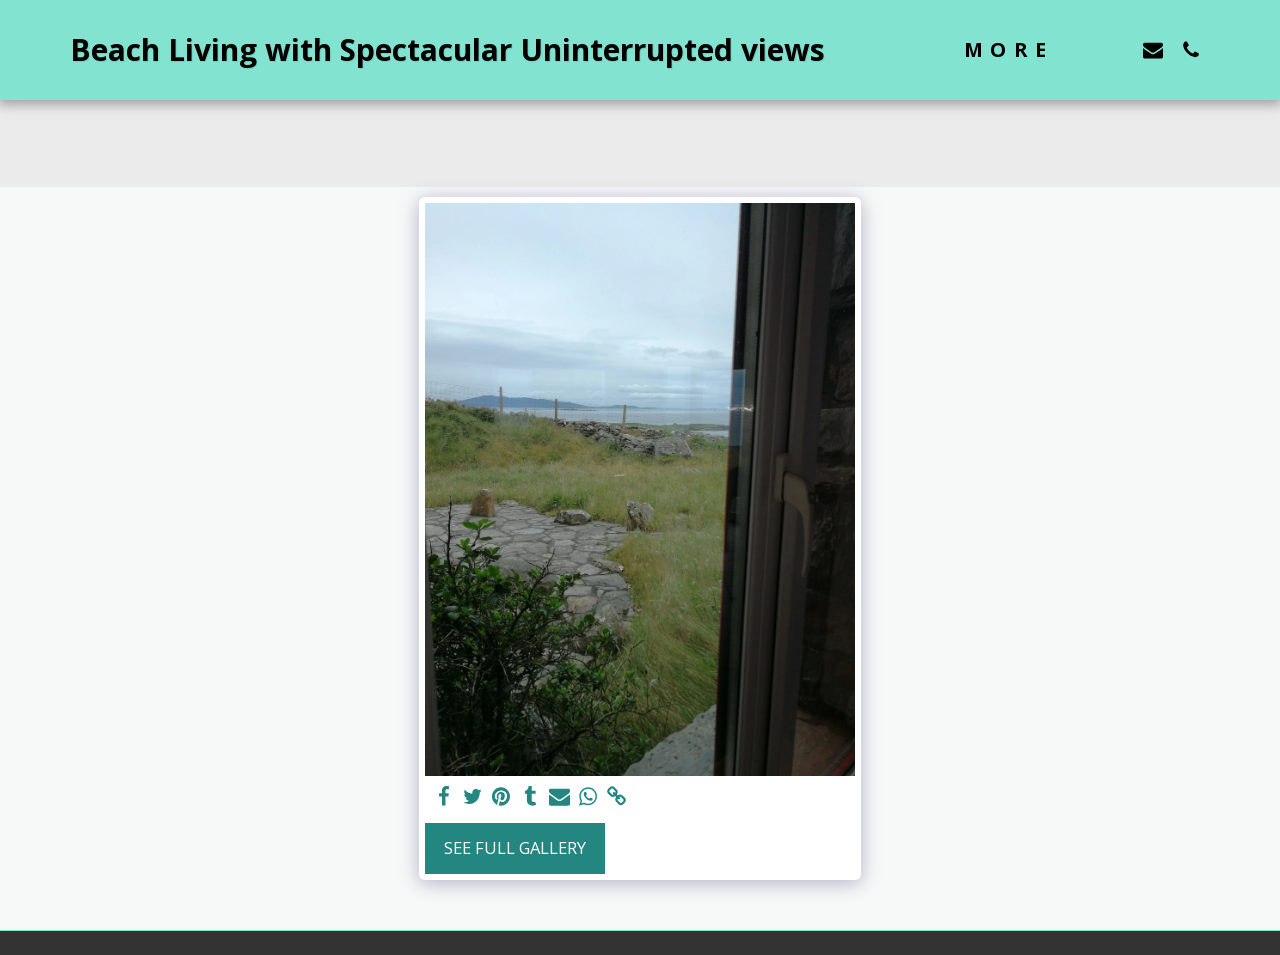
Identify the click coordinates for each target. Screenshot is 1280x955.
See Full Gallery (515, 847)
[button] (1115, 49)
